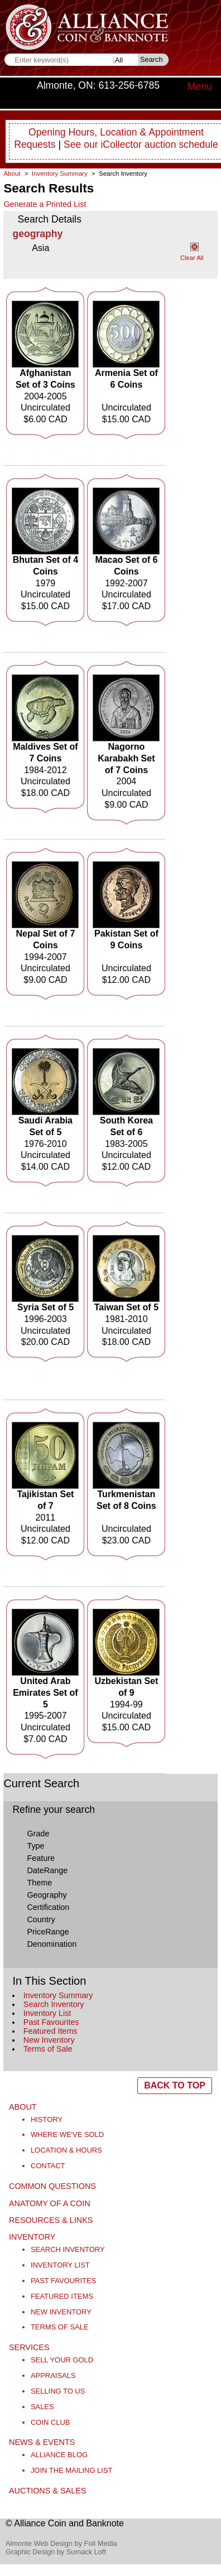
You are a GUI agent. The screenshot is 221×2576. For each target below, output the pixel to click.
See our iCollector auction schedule (141, 144)
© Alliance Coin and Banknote (65, 2523)
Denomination (51, 1944)
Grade (38, 1833)
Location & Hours (66, 2150)
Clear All (192, 257)
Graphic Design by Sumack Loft (56, 2552)
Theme (39, 1882)
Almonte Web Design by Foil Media (61, 2543)
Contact (48, 2166)
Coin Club (50, 2422)
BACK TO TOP (174, 2085)
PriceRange (48, 1931)
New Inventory (49, 2039)
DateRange (47, 1870)
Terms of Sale (48, 2048)
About (11, 173)
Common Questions (52, 2186)
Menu (200, 86)
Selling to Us (58, 2391)
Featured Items (50, 2031)
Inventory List (47, 2013)
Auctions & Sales (47, 2490)
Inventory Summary (58, 1995)
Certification (48, 1907)
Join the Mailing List (72, 2470)
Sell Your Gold (62, 2360)
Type (35, 1845)
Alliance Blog (59, 2454)
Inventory (32, 2236)
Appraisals (53, 2375)
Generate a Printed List (44, 204)
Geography (46, 1894)
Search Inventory (53, 2004)
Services (29, 2347)
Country (41, 1919)
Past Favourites (51, 2022)
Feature (41, 1858)
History (47, 2119)
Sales (42, 2407)
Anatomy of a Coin (49, 2203)
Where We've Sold (67, 2134)
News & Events (42, 2442)
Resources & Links (51, 2220)
